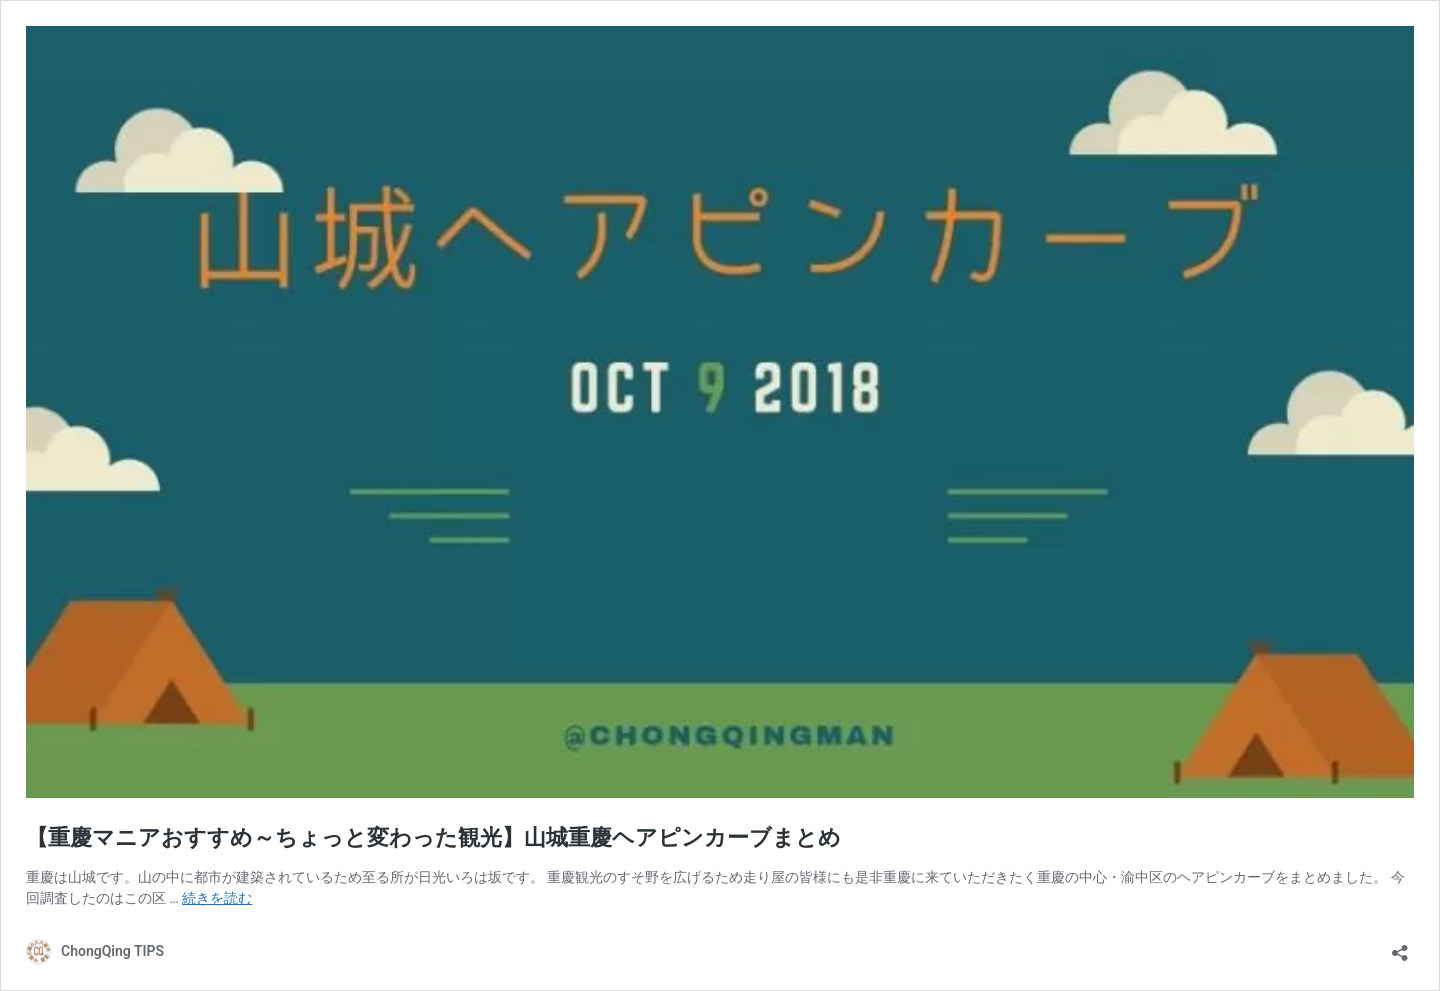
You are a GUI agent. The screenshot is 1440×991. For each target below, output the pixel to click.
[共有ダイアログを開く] (1400, 946)
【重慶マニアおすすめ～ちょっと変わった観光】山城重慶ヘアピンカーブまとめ (433, 837)
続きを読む (217, 898)
